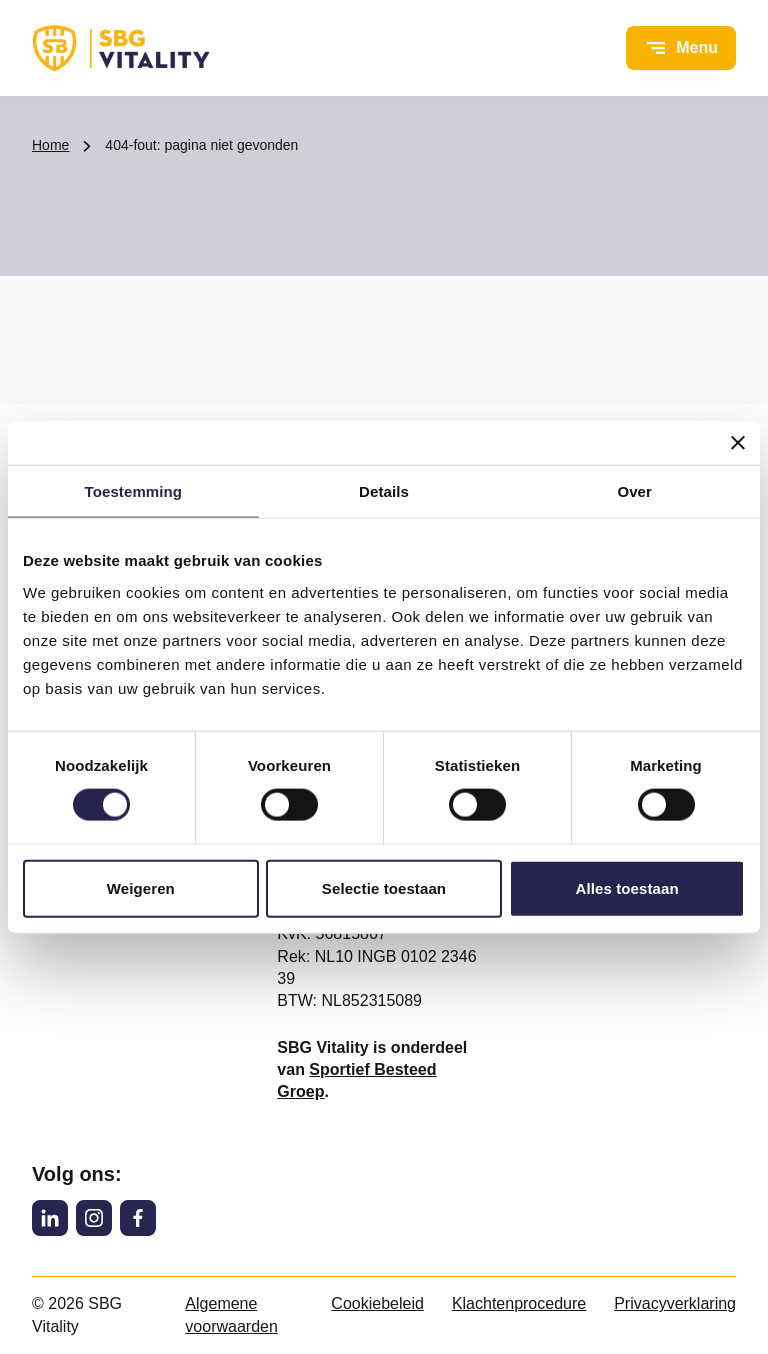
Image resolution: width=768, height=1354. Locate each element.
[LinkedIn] (50, 1218)
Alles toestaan (627, 887)
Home (50, 145)
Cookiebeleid (377, 1303)
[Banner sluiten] (738, 443)
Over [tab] (634, 491)
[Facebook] (138, 1218)
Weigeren (141, 887)
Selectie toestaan (384, 887)
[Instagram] (94, 1218)
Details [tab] (384, 491)
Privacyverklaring (675, 1303)
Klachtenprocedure (519, 1303)
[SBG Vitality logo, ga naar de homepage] (121, 48)
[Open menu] (681, 48)
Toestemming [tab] (134, 491)
